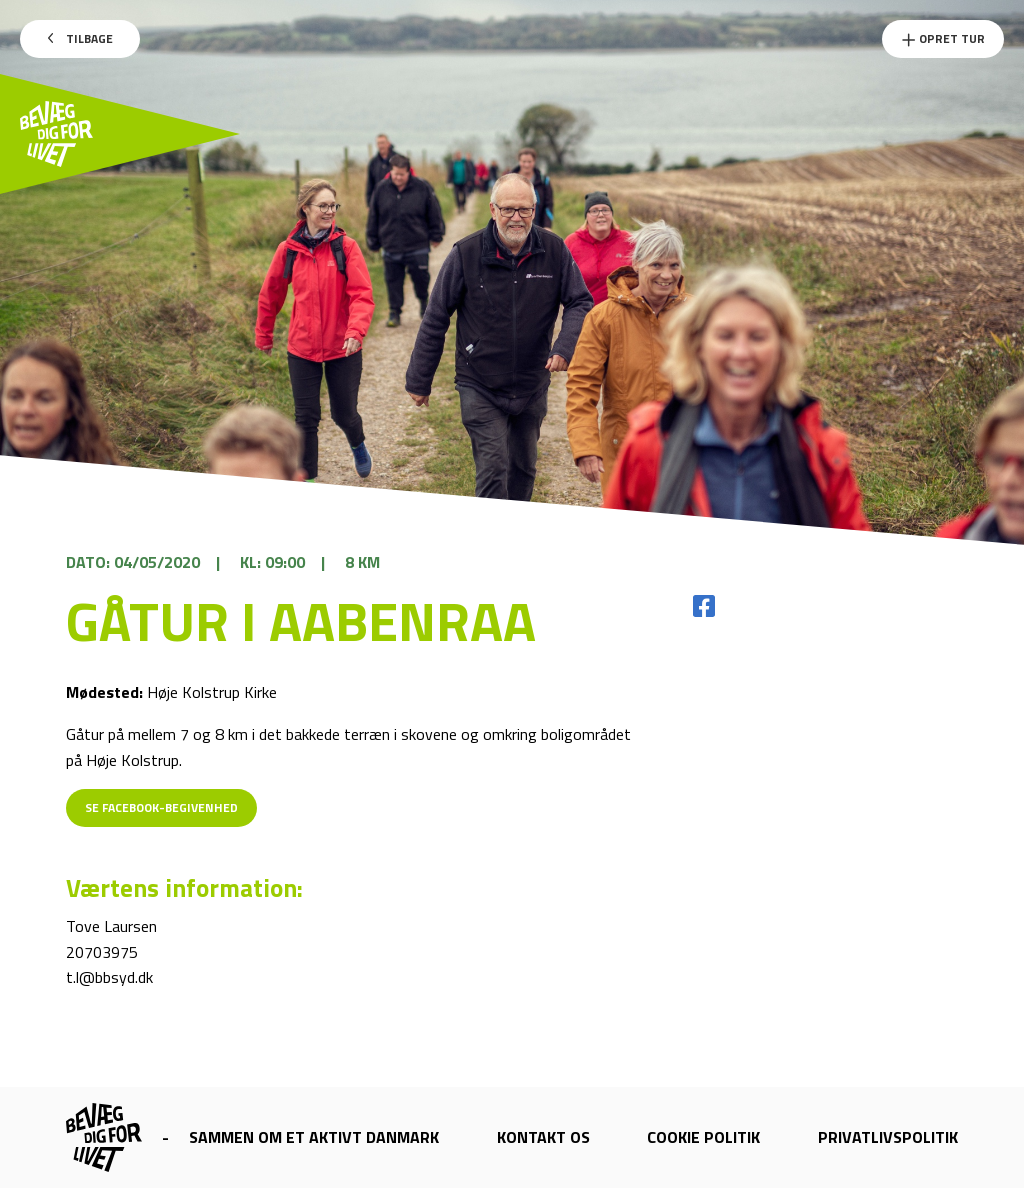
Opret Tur (943, 38)
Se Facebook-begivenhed (161, 807)
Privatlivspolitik (888, 1137)
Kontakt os (543, 1137)
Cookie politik (703, 1137)
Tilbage (80, 38)
